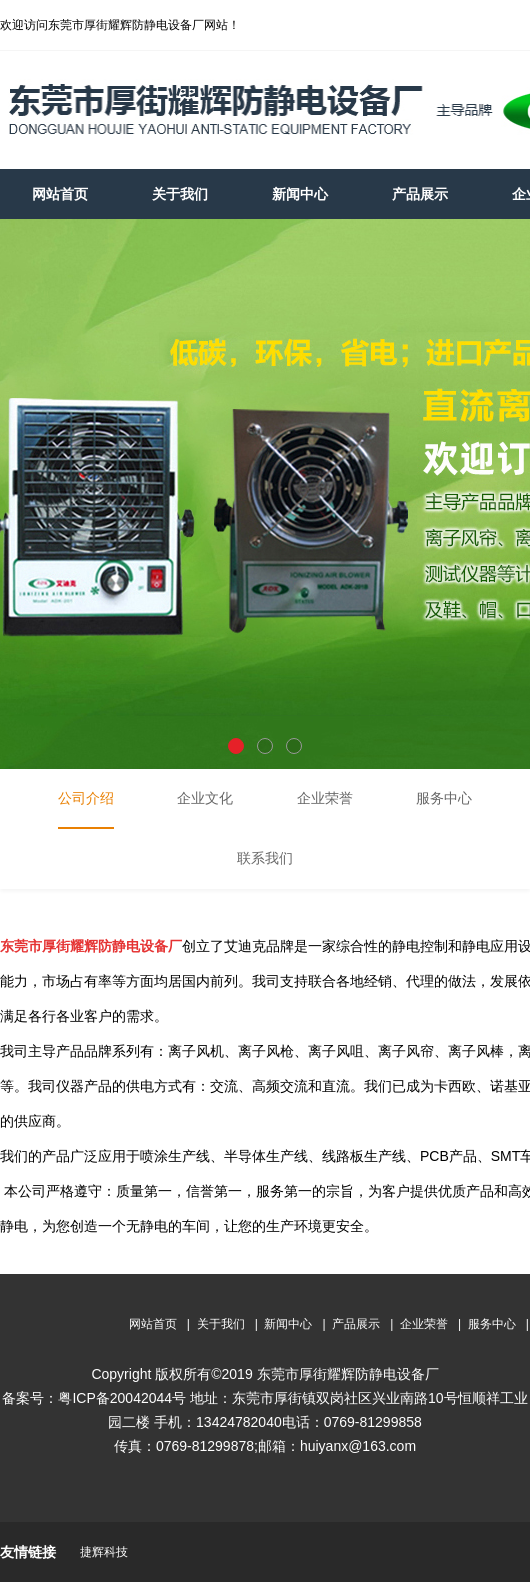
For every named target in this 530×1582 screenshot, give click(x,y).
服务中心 (492, 1324)
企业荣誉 (424, 1324)
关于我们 (221, 1324)
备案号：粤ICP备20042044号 (94, 1398)
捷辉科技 (104, 1552)
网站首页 (153, 1324)
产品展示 (356, 1324)
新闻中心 (288, 1324)
